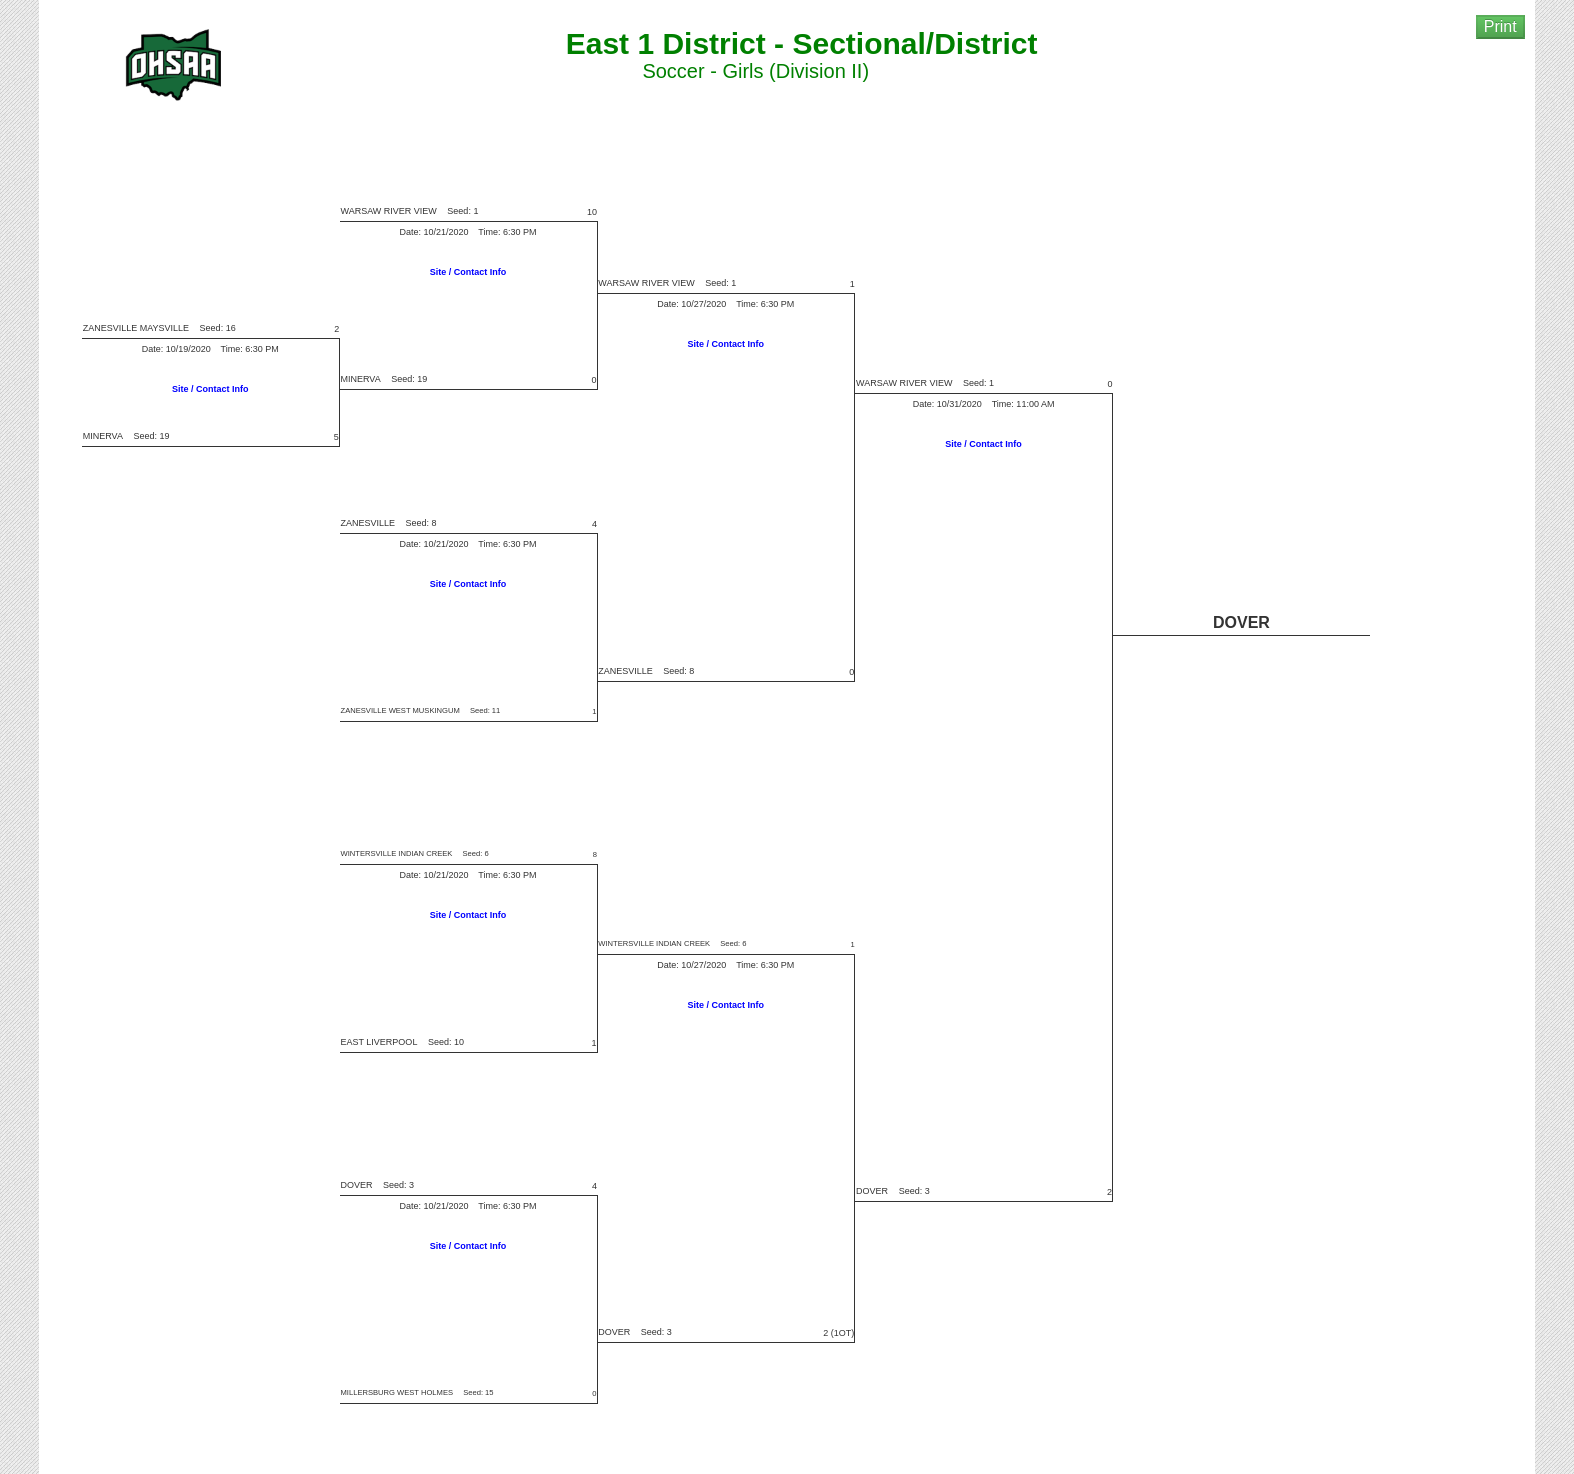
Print (1500, 26)
